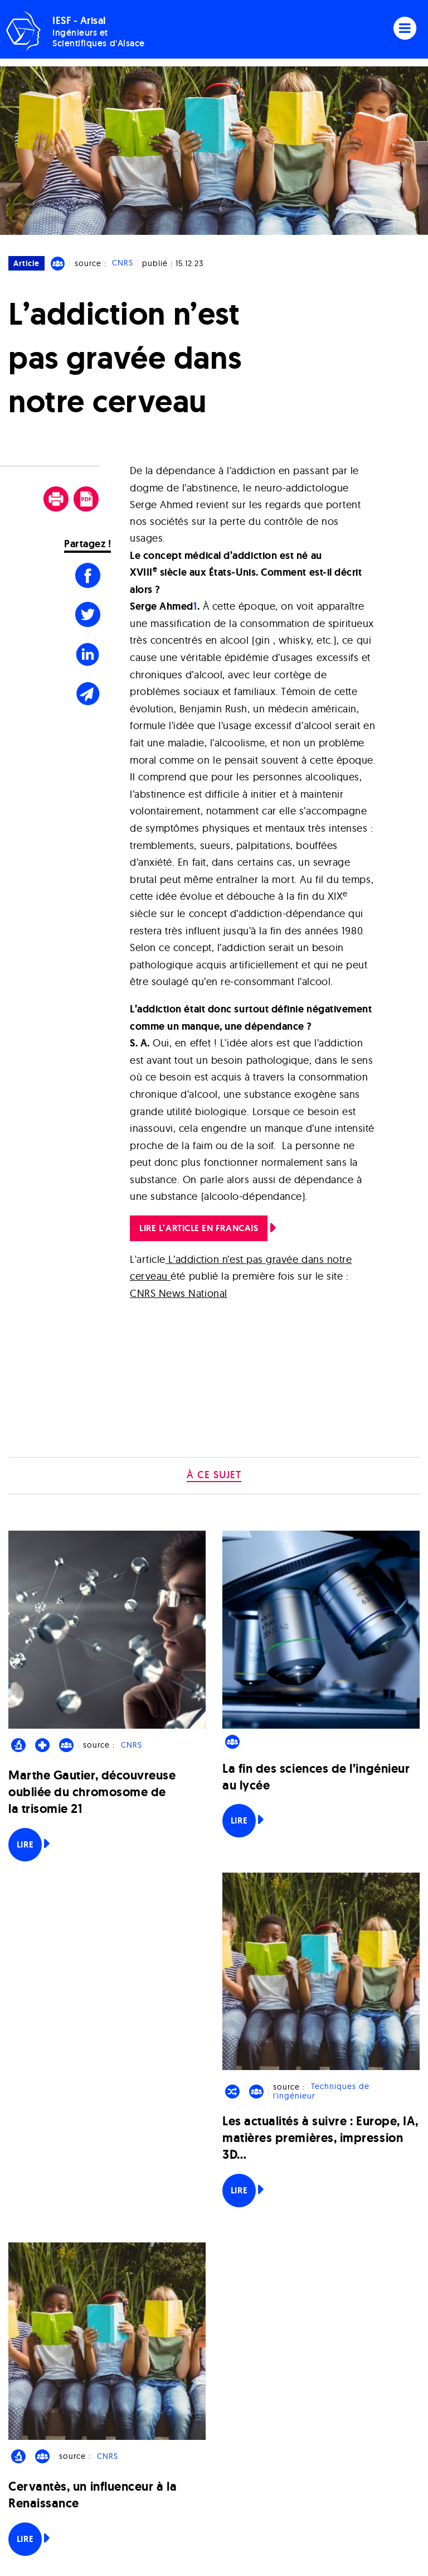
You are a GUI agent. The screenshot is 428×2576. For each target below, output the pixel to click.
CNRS (122, 263)
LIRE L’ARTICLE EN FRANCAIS (198, 1228)
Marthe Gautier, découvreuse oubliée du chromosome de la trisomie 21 (92, 1792)
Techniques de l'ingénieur (321, 2091)
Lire (25, 1844)
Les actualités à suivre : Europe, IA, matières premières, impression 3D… (320, 2138)
